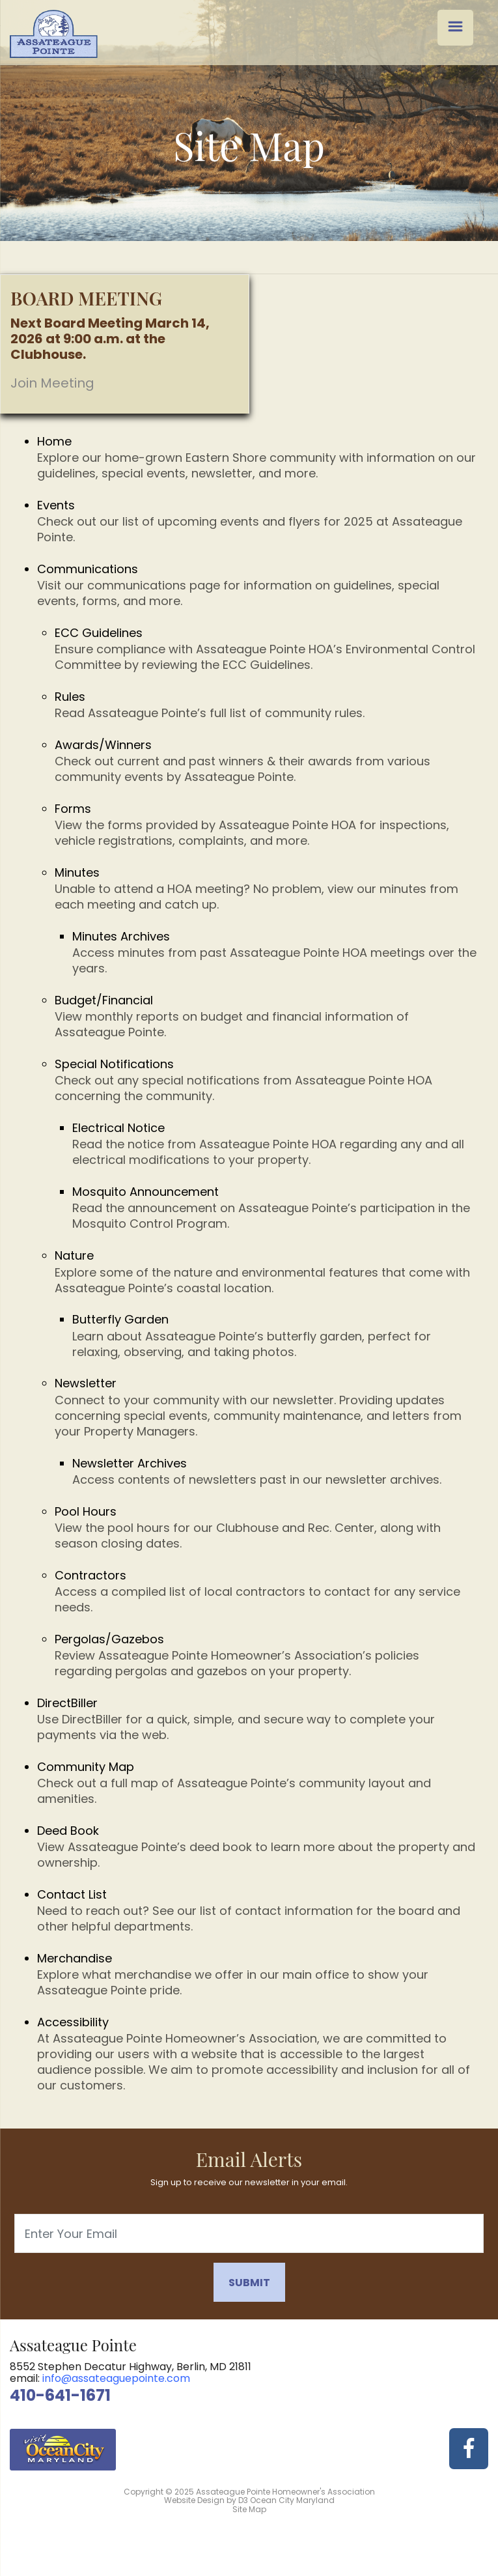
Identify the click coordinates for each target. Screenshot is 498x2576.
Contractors (266, 1591)
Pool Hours (266, 1527)
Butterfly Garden (275, 1335)
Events (257, 521)
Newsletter (266, 1407)
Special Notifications (266, 1080)
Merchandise (257, 1974)
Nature (266, 1271)
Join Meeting (52, 383)
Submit (249, 2282)
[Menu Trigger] (455, 28)
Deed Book (257, 1846)
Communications (257, 585)
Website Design (194, 2500)
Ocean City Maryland (292, 2500)
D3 (243, 2500)
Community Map (257, 1783)
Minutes (266, 888)
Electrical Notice (275, 1144)
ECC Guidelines (266, 649)
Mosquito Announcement (275, 1207)
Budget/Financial (266, 1016)
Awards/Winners (266, 761)
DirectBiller (257, 1719)
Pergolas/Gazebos (266, 1655)
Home (257, 457)
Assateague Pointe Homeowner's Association (285, 2491)
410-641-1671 (60, 2395)
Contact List (257, 1910)
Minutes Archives (275, 952)
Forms (266, 824)
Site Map (249, 2509)
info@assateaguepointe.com (116, 2378)
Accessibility (257, 2053)
